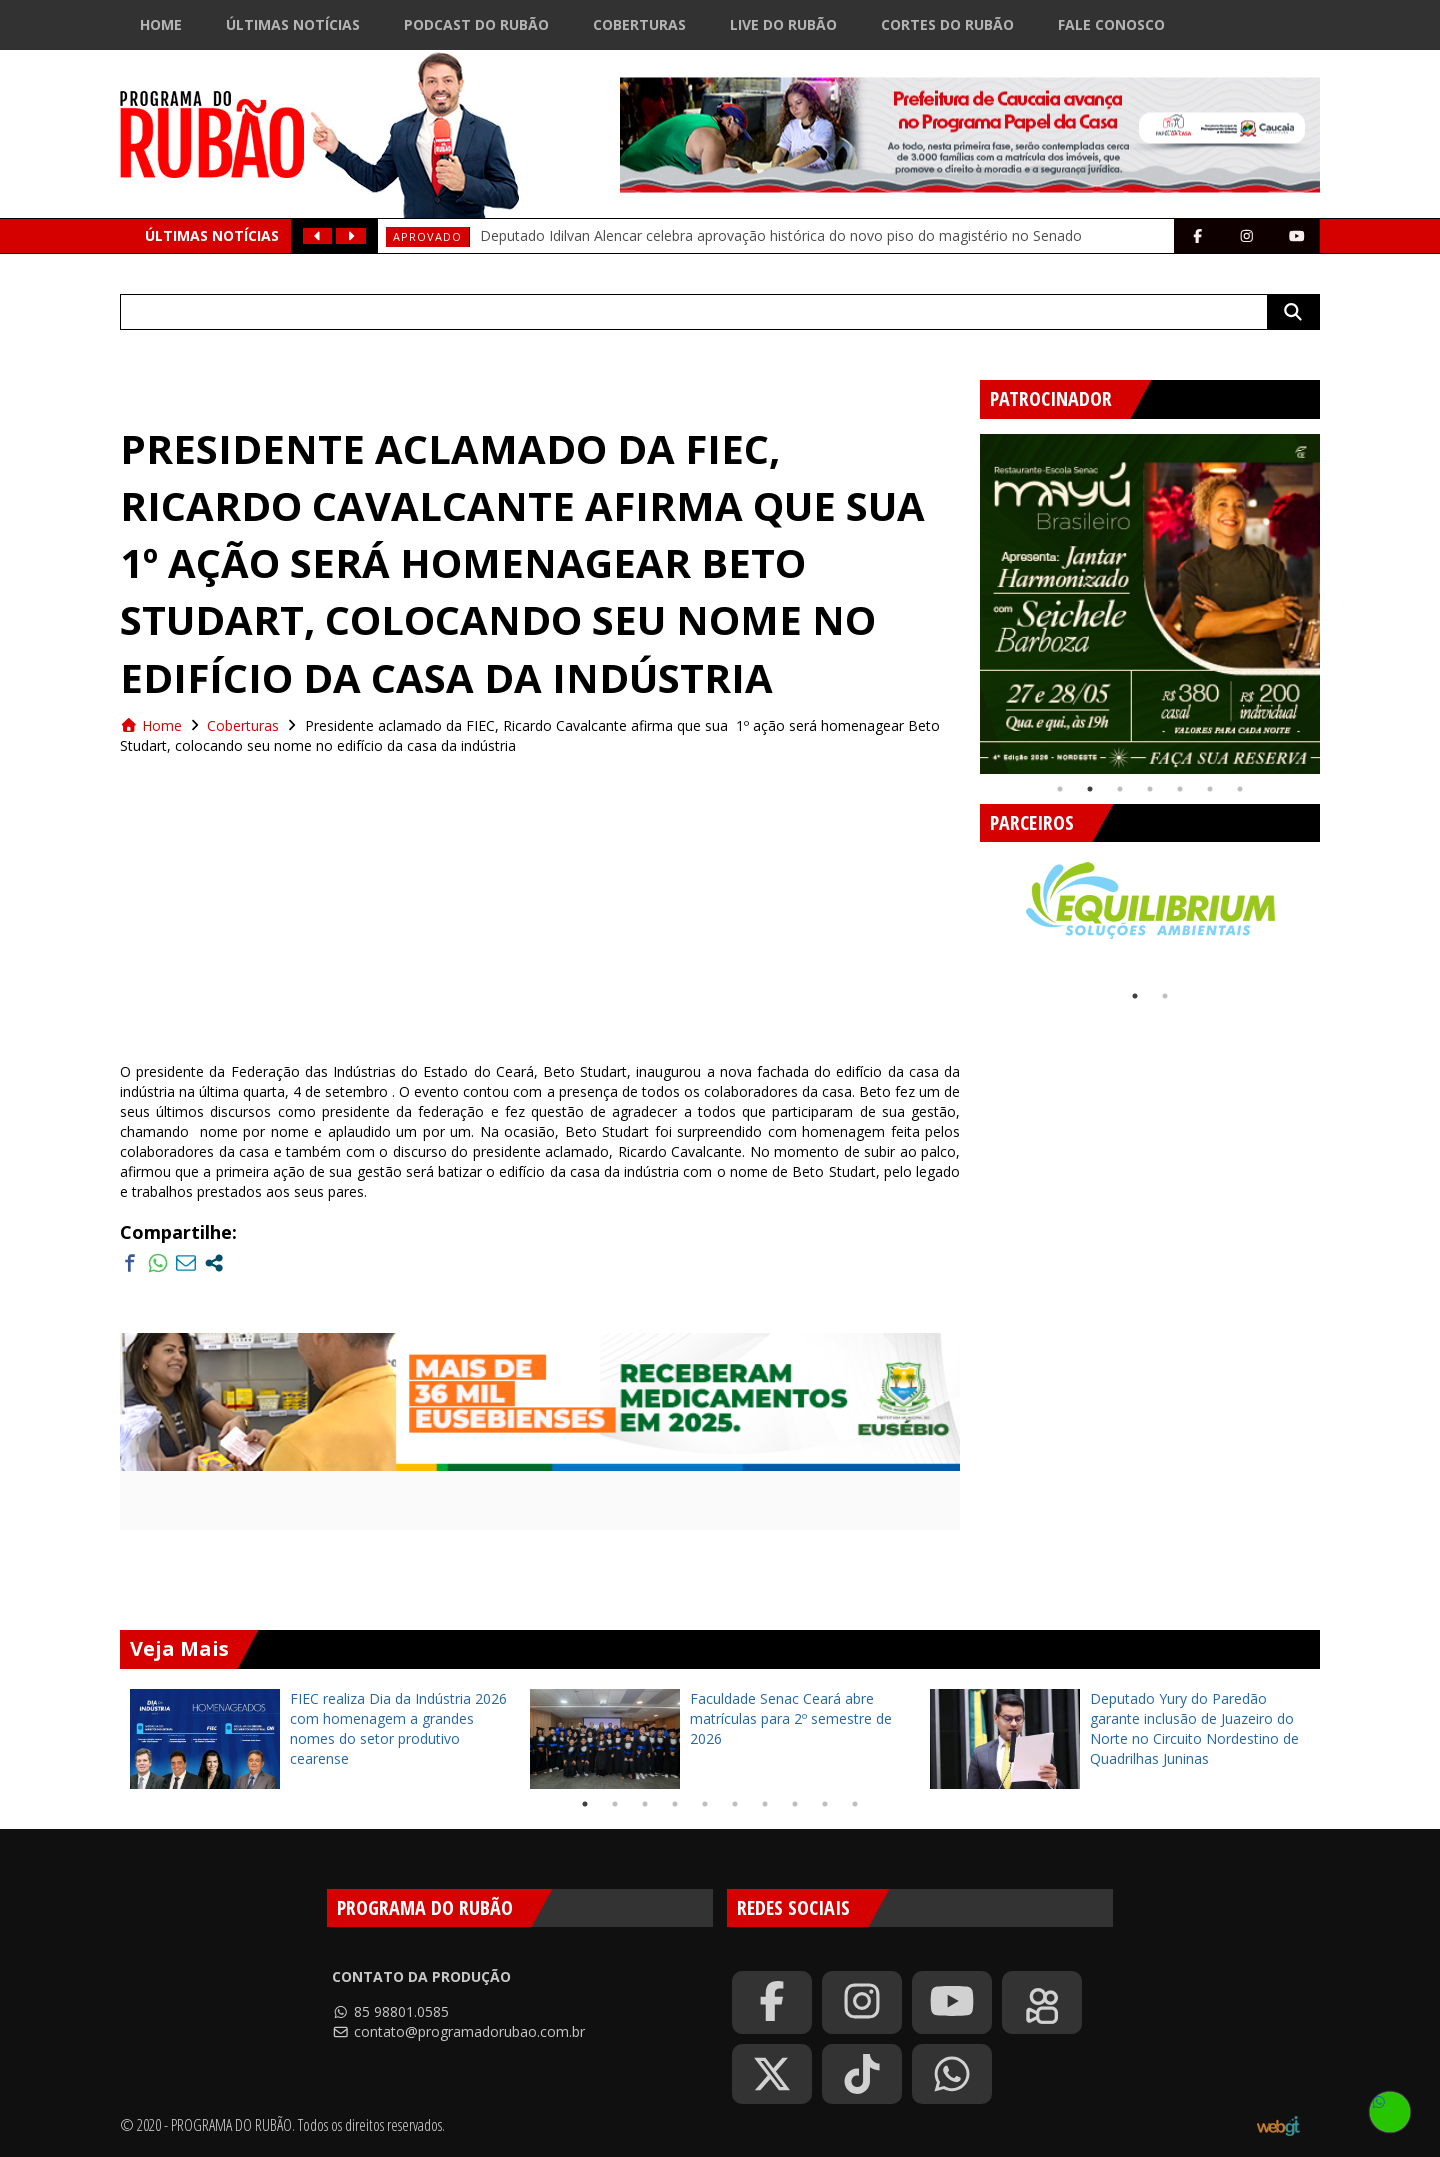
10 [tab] (855, 1804)
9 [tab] (825, 1804)
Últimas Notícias (293, 24)
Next (1335, 596)
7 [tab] (1240, 789)
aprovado (427, 236)
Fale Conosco (1111, 24)
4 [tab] (1150, 789)
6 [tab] (1210, 789)
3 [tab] (1120, 789)
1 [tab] (1060, 789)
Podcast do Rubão (476, 24)
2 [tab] (1090, 789)
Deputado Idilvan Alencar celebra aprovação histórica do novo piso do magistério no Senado (781, 235)
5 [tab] (1180, 789)
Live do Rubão (783, 24)
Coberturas (639, 24)
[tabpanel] (1150, 604)
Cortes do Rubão (947, 24)
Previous (965, 596)
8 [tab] (795, 1804)
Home (161, 24)
